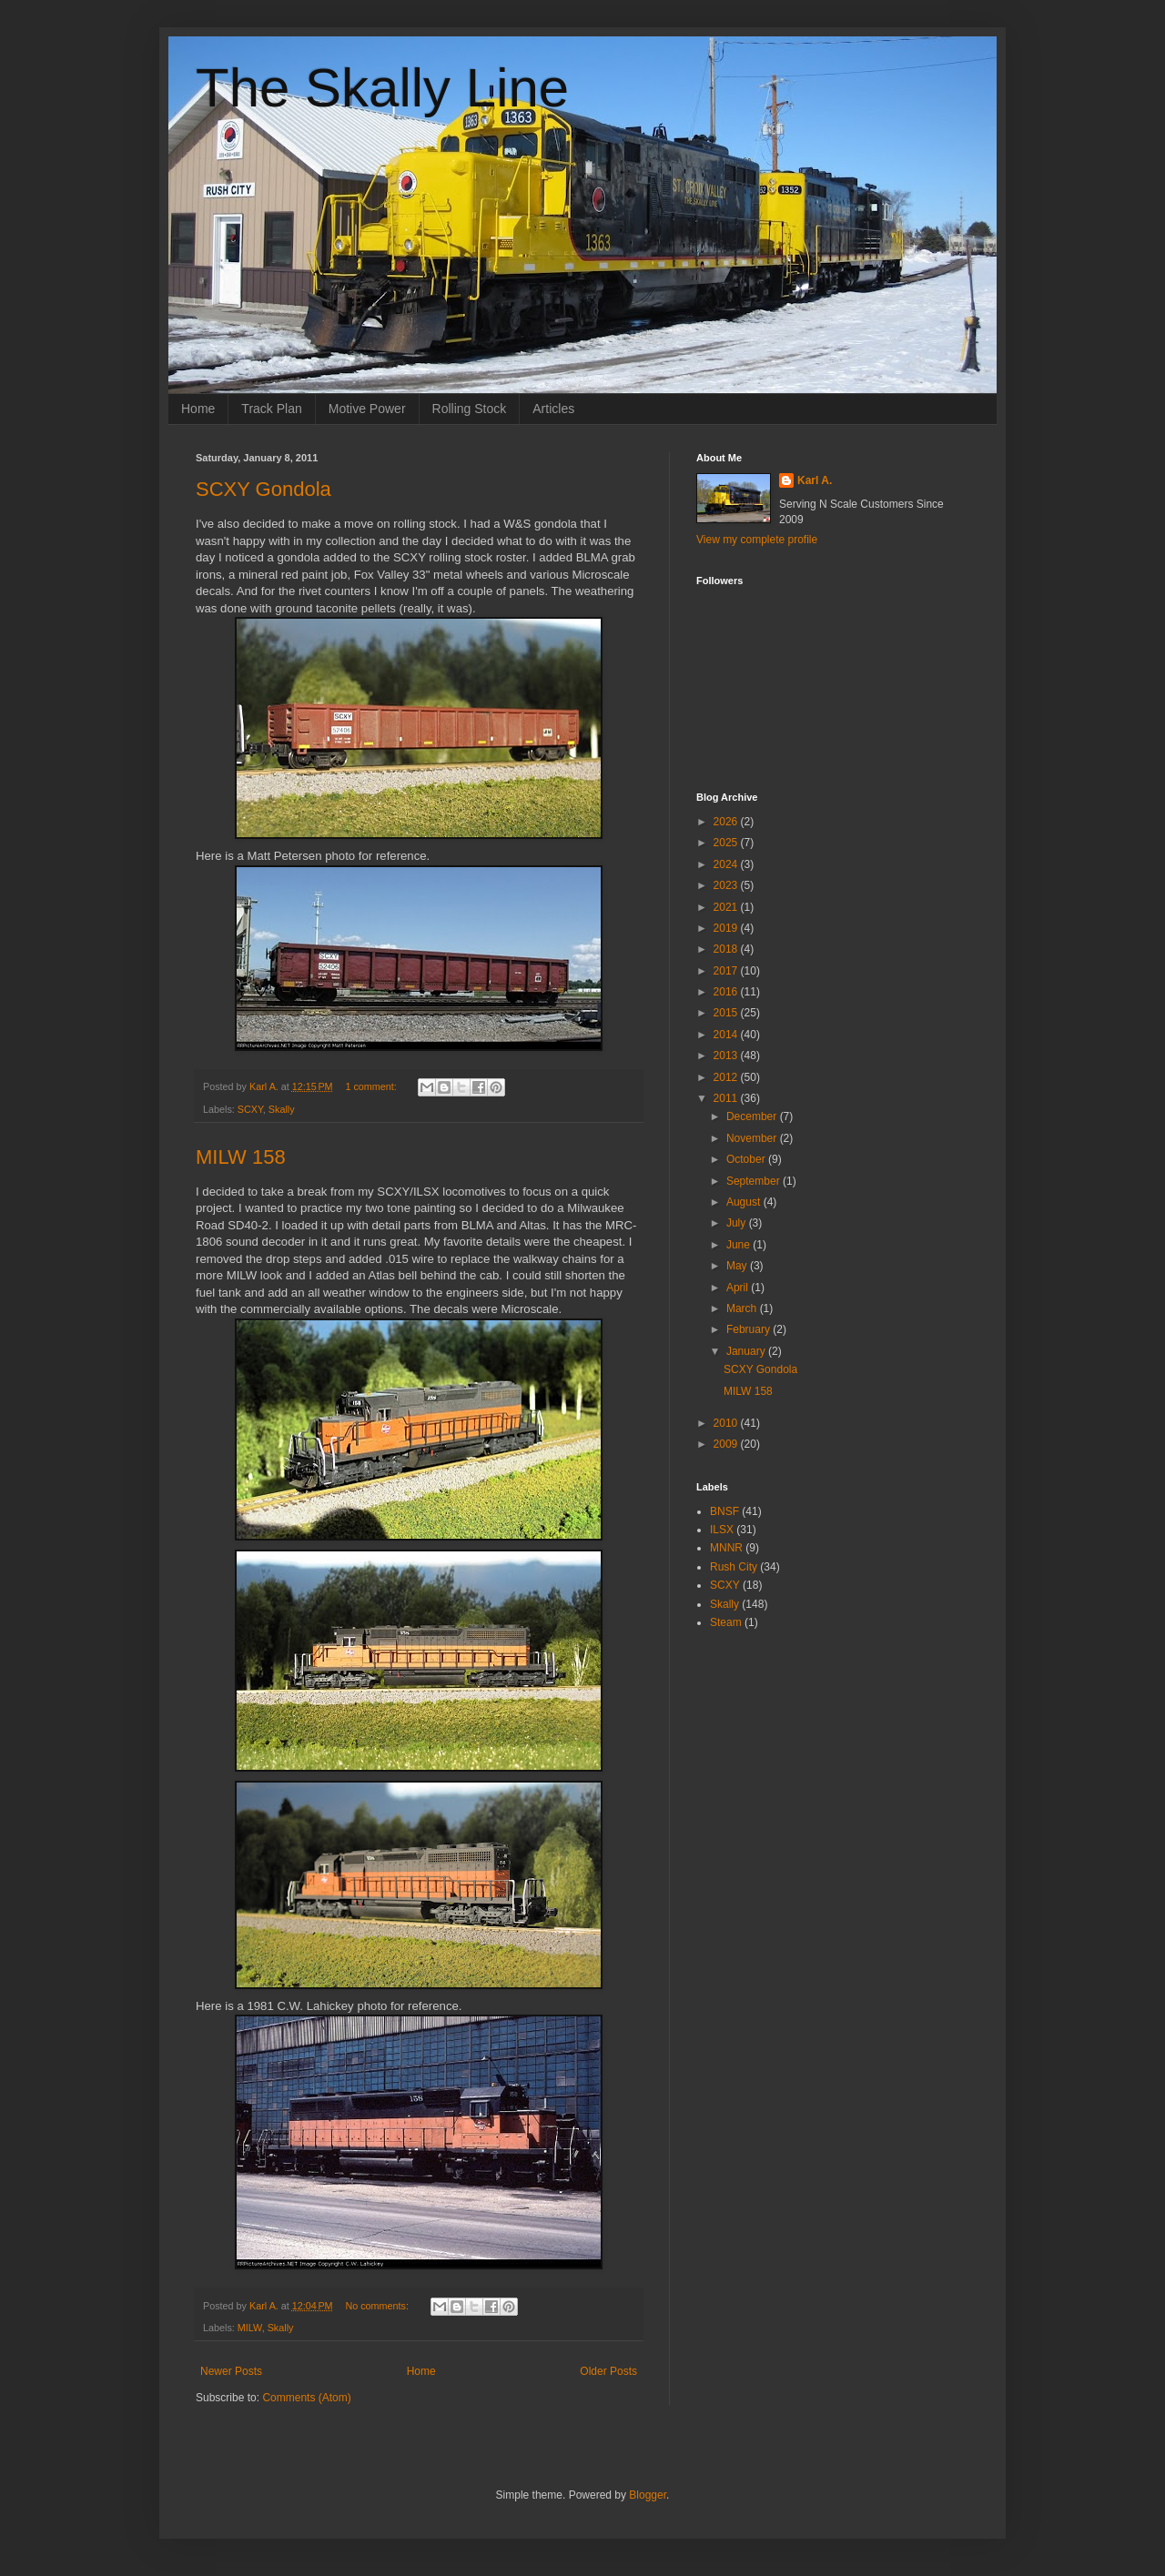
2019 (727, 928)
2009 (727, 1444)
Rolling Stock (469, 408)
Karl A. (814, 480)
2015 (727, 1012)
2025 (727, 842)
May (738, 1265)
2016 (727, 991)
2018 (727, 949)
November (753, 1138)
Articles (553, 408)
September (754, 1181)
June (739, 1244)
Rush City (733, 1567)
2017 (727, 971)
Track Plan (271, 408)
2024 (727, 864)
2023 (727, 885)
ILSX (722, 1529)
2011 (727, 1098)
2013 (727, 1055)
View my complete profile (756, 539)
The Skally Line (382, 87)
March (743, 1308)
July (737, 1223)
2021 (727, 907)
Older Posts (608, 2371)
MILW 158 (241, 1157)
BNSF (724, 1511)
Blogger (647, 2495)
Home (198, 408)
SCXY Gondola (263, 489)
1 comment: (372, 1086)
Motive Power (367, 408)
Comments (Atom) (306, 2397)
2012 (727, 1077)
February (749, 1329)
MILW (250, 2327)
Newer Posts (231, 2371)
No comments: (378, 2305)
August (745, 1202)
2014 (727, 1034)
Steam (726, 1622)
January (747, 1351)
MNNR (726, 1547)
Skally (281, 1109)
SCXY (250, 1109)
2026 (727, 821)
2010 (727, 1423)
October (747, 1159)
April (738, 1287)
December (753, 1116)
